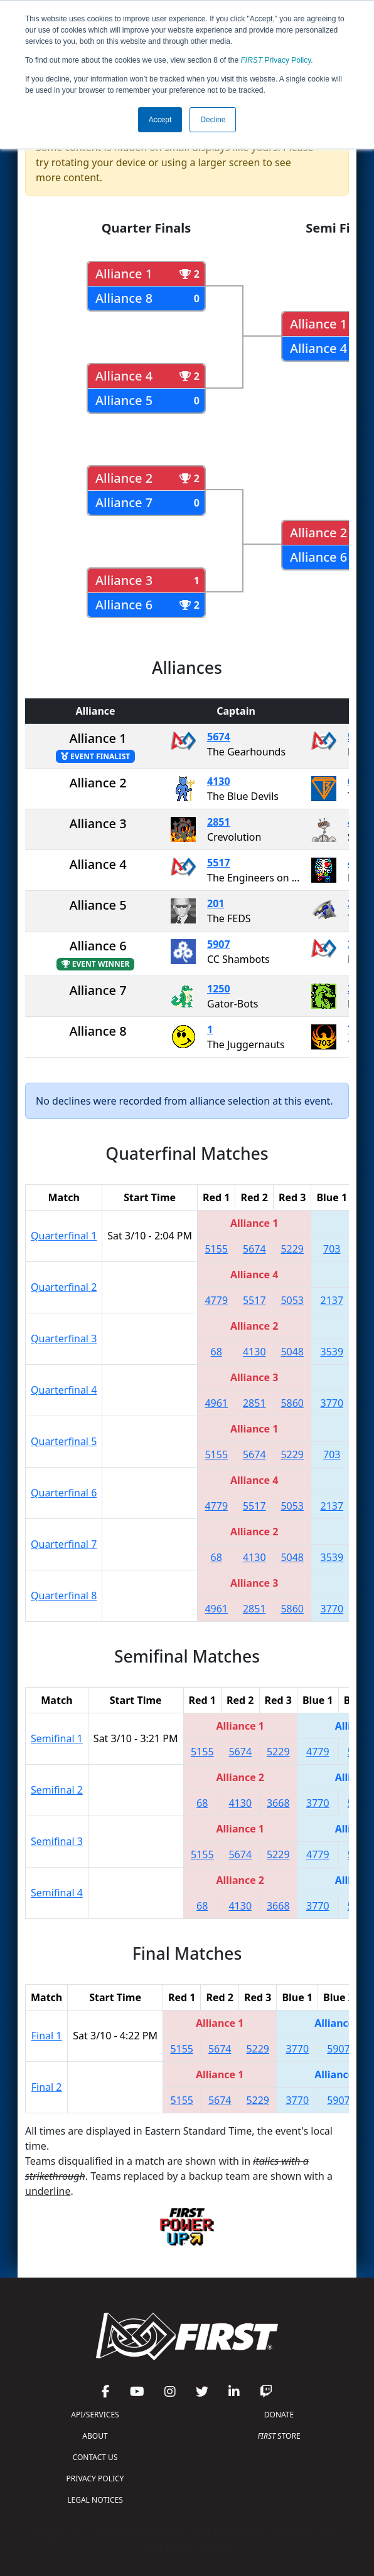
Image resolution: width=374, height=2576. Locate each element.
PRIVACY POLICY (95, 2478)
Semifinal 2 (57, 1790)
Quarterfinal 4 (64, 1390)
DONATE (279, 2414)
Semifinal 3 (57, 1841)
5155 (216, 1249)
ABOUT (94, 2436)
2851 (218, 822)
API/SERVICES (95, 2414)
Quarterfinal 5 (64, 1441)
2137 (331, 1300)
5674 (218, 737)
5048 (292, 1352)
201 (215, 903)
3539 (331, 1352)
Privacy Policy (276, 60)
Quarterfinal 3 (64, 1338)
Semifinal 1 (57, 1738)
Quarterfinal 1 (64, 1236)
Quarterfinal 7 (64, 1544)
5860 (292, 1403)
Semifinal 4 (57, 1893)
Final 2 (46, 2087)
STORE (278, 2436)
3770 (331, 1403)
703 (331, 1249)
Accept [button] (160, 119)
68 (216, 1352)
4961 (216, 1403)
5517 (218, 863)
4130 (218, 781)
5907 (218, 944)
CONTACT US (95, 2457)
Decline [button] (212, 119)
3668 (278, 1803)
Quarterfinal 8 (64, 1595)
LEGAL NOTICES (95, 2500)
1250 (218, 989)
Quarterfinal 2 (64, 1287)
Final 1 (46, 2035)
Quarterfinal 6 (64, 1493)
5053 (292, 1300)
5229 (292, 1249)
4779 (216, 1300)
